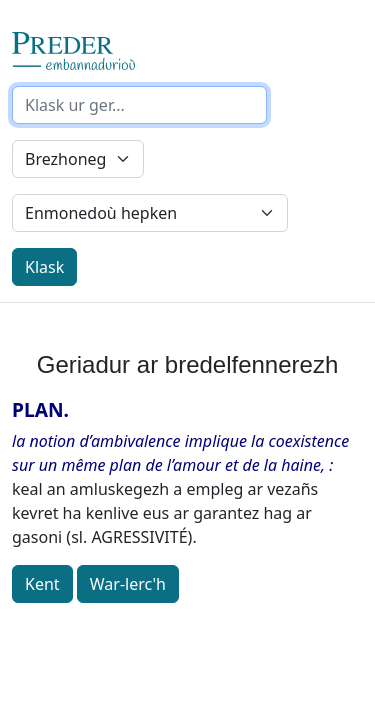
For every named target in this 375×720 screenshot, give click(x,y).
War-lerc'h (128, 584)
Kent (42, 584)
